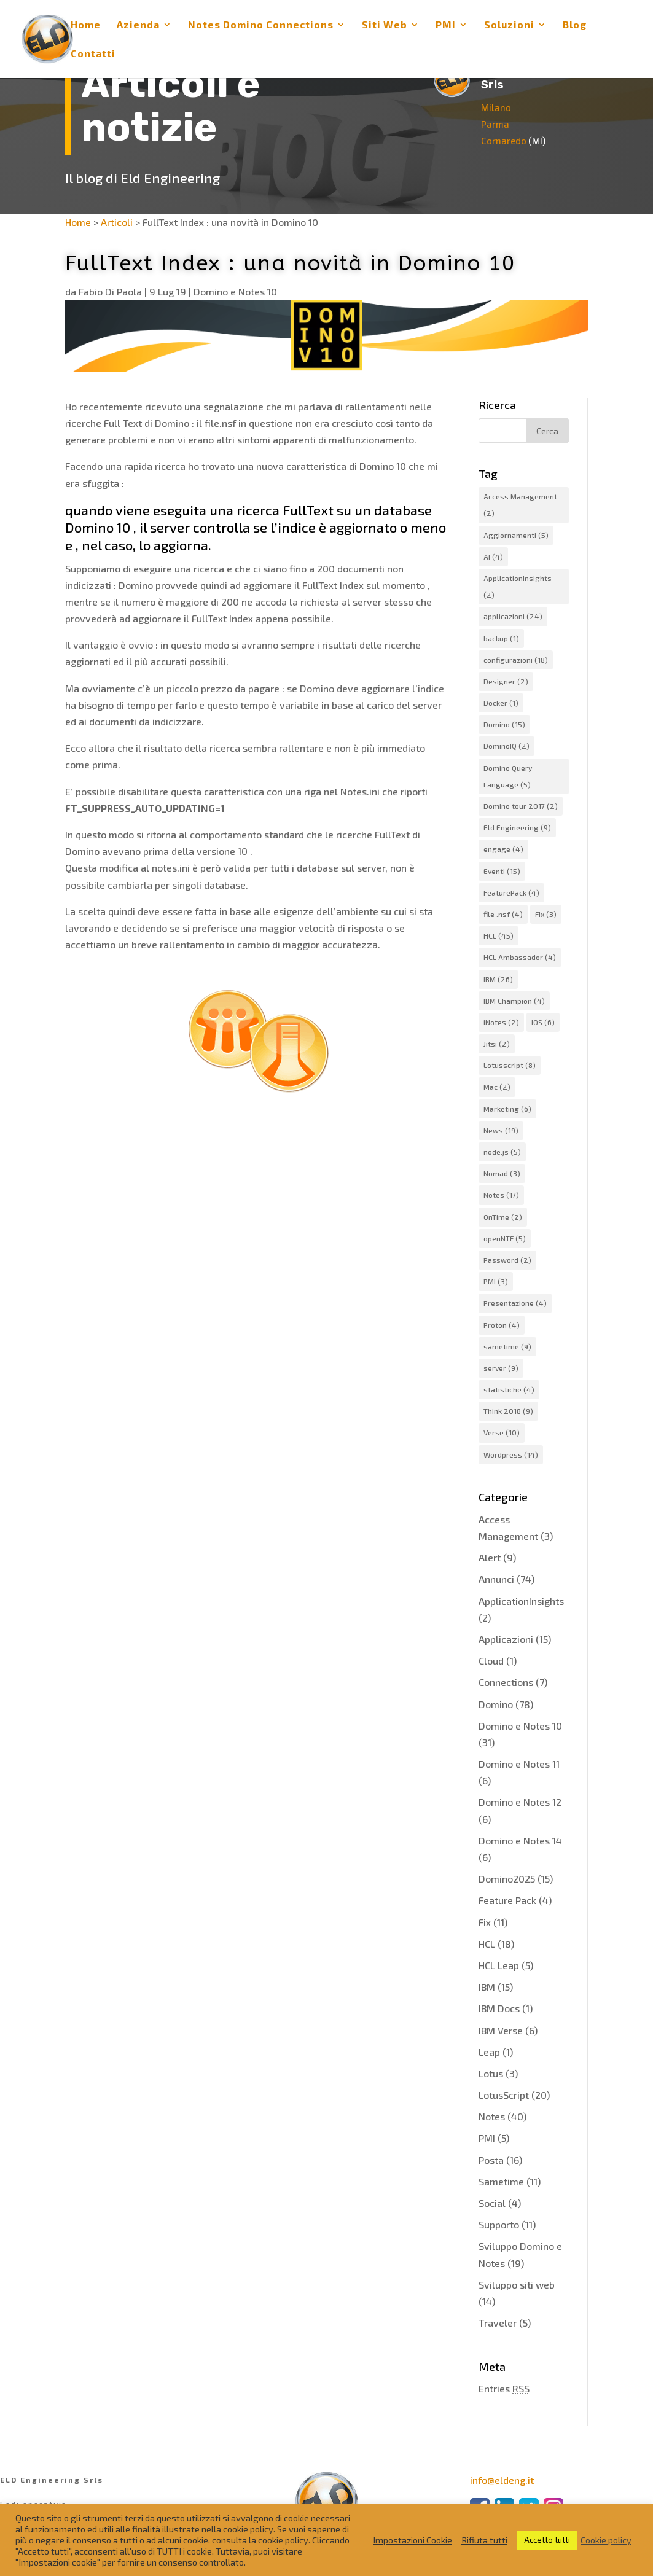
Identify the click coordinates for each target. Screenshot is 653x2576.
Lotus (491, 2073)
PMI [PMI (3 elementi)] (495, 1281)
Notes (492, 2116)
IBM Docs (499, 2008)
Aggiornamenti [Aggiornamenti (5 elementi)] (516, 535)
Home (86, 25)
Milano (503, 107)
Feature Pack (507, 1900)
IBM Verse (501, 2030)
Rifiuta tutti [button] (484, 2539)
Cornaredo (511, 140)
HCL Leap (499, 1965)
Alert (490, 1557)
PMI (446, 25)
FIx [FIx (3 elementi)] (546, 914)
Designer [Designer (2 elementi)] (505, 681)
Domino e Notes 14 (520, 1840)
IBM (487, 1986)
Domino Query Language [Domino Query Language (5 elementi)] (507, 776)
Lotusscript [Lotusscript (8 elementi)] (509, 1065)
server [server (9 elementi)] (500, 1368)
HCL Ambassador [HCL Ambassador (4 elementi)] (519, 957)
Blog (575, 25)
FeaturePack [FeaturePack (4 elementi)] (511, 892)
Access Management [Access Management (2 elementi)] (520, 504)
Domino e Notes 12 (520, 1802)
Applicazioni (506, 1639)
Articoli (117, 222)
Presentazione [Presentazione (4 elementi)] (515, 1302)
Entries (504, 2388)
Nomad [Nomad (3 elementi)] (501, 1173)
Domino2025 (507, 1878)
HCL (487, 1944)
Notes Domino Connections (261, 25)
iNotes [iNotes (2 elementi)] (501, 1022)
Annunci (496, 1579)
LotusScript (504, 2095)
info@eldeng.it (502, 2480)
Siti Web (384, 25)
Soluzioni (509, 25)
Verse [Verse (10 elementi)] (501, 1432)
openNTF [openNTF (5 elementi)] (504, 1238)
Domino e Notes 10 (235, 291)
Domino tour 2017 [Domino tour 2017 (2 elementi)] (520, 806)
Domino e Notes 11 (519, 1764)
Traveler (498, 2322)
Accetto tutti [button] (547, 2540)
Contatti (93, 54)
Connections (506, 1682)
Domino (496, 1704)
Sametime (501, 2181)
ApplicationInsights (521, 1601)
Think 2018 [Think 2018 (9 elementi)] (508, 1411)
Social (492, 2203)
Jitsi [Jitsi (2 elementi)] (496, 1043)
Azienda (138, 25)
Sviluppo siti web (517, 2284)
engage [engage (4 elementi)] (503, 849)
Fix (485, 1922)
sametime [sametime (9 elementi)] (507, 1346)
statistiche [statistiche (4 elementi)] (508, 1389)
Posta (491, 2160)
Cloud (491, 1660)
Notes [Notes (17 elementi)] (501, 1194)
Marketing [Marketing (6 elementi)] (507, 1108)
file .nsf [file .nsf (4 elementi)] (503, 914)
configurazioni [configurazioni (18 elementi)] (515, 659)
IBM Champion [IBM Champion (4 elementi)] (514, 1000)
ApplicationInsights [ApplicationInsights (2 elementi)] (517, 586)
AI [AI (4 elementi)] (493, 556)
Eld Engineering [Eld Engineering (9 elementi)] (517, 827)
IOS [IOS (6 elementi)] (543, 1022)
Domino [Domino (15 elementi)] (504, 724)
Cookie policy (606, 2539)
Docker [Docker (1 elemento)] (500, 702)
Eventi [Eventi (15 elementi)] (501, 871)
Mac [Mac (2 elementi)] (496, 1086)
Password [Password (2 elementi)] (507, 1259)
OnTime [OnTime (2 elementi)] (502, 1216)
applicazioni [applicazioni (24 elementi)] (512, 616)
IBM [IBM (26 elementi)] (498, 979)
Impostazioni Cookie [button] (412, 2539)
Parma (502, 124)
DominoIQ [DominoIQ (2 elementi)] (506, 745)
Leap (489, 2052)
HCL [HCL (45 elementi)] (498, 935)
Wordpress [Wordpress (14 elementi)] (510, 1454)
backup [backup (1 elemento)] (501, 638)
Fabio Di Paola (110, 291)
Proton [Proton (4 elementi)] (501, 1325)
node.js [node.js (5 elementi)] (502, 1151)
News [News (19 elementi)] (500, 1130)
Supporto (499, 2224)
